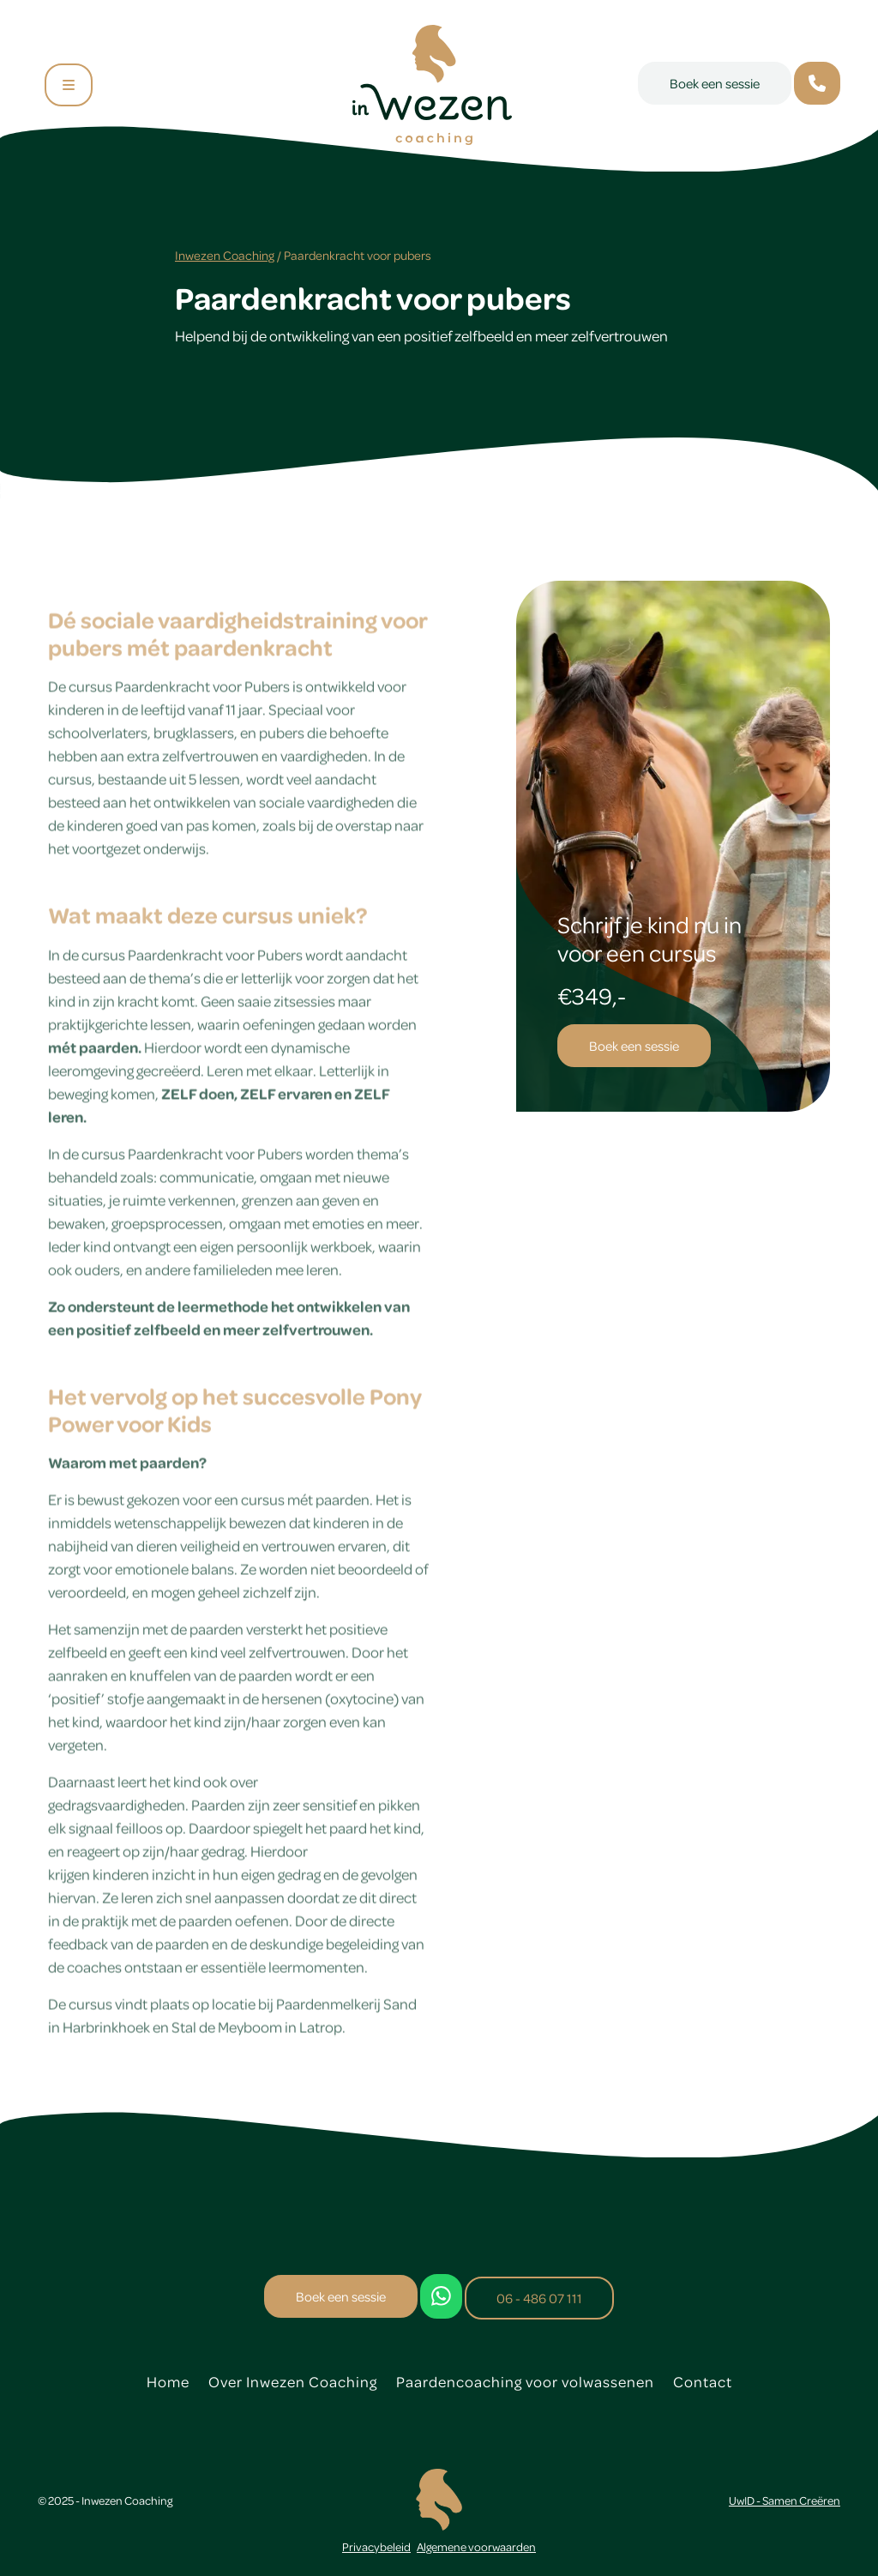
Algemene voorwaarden (476, 2546)
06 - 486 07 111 (539, 2298)
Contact (702, 2381)
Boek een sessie (715, 83)
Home (168, 2381)
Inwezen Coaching (224, 254)
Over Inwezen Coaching (292, 2381)
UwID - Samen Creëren (784, 2500)
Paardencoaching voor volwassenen (525, 2381)
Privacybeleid (376, 2546)
